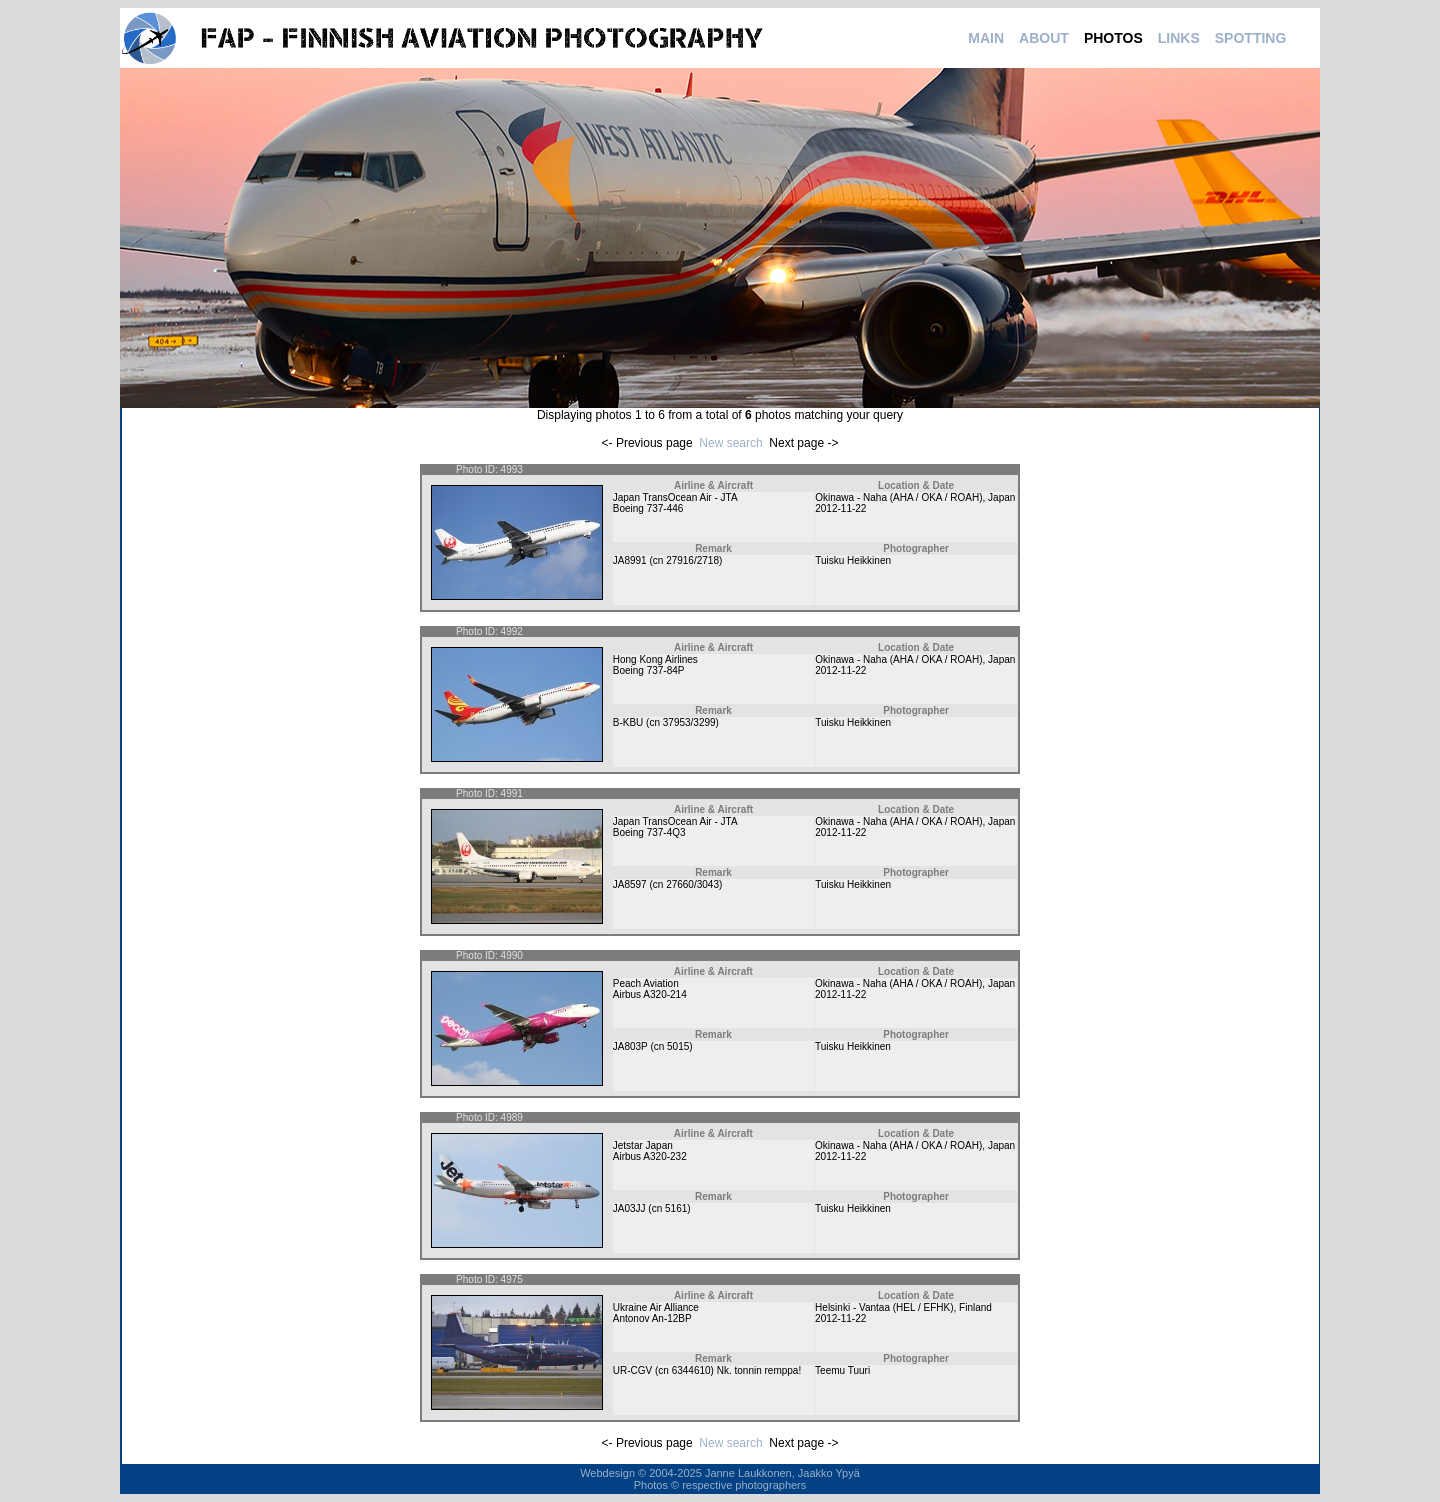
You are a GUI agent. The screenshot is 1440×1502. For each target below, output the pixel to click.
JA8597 (630, 884)
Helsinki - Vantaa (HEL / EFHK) (884, 1307)
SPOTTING (1251, 38)
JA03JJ (629, 1208)
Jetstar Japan (643, 1145)
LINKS (1179, 38)
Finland (975, 1307)
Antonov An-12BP (652, 1318)
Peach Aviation (646, 983)
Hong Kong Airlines (655, 659)
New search (730, 443)
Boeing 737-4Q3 (649, 832)
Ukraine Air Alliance (656, 1307)
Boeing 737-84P (649, 670)
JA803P (630, 1046)
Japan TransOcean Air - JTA (675, 497)
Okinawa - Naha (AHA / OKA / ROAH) (898, 497)
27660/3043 (692, 884)
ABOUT (1044, 38)
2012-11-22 (840, 508)
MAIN (986, 38)
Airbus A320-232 (650, 1156)
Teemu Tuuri (842, 1370)
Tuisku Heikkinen (853, 560)
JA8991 (630, 560)
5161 (676, 1208)
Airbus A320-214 (650, 994)
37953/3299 (689, 722)
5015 (678, 1046)
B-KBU (628, 722)
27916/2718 (692, 560)
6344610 (691, 1370)
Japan (1001, 497)
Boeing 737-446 (648, 508)
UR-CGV (632, 1370)
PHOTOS (1113, 38)
